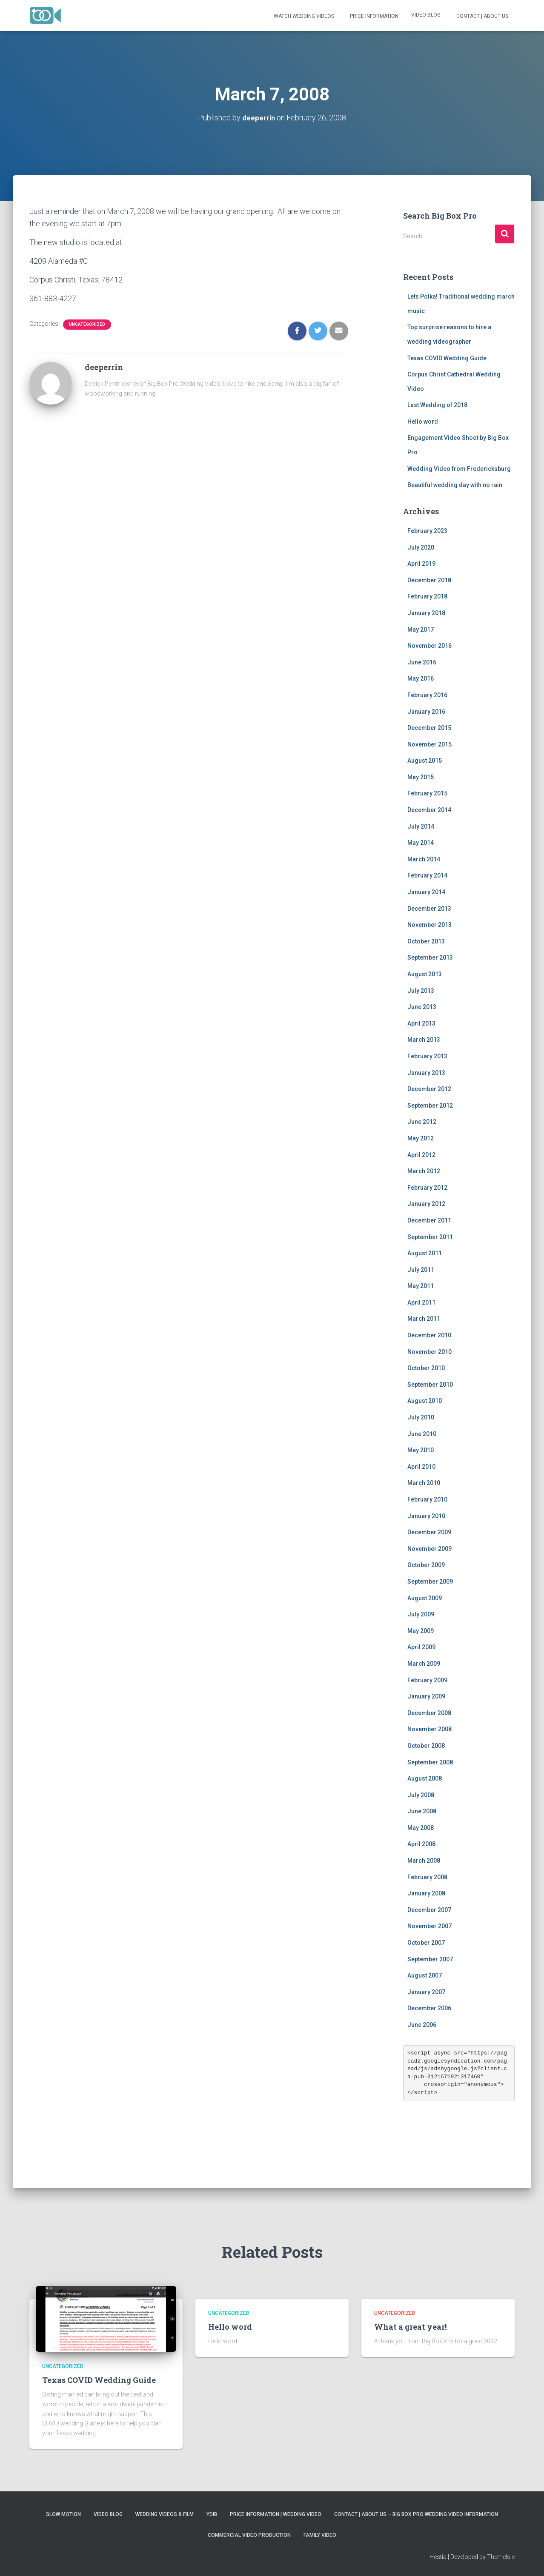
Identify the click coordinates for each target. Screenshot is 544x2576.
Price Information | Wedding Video (275, 2514)
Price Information (373, 16)
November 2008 (429, 1729)
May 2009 (420, 1630)
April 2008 (421, 1844)
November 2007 (429, 1926)
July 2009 (420, 1614)
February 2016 (427, 694)
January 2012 (426, 1203)
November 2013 (429, 924)
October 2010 (426, 1368)
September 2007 (430, 1958)
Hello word (422, 421)
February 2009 (427, 1679)
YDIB (211, 2514)
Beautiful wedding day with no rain (454, 485)
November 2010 (429, 1351)
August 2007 (424, 1975)
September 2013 (430, 957)
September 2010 (430, 1384)
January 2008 (426, 1893)
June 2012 (421, 1121)
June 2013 (421, 1006)
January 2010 (426, 1515)
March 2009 (423, 1663)
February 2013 (427, 1055)
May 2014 (420, 842)
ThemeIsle (501, 2556)
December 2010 (429, 1334)
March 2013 (423, 1039)
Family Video (319, 2535)
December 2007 (429, 1909)
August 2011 (424, 1252)
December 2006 (429, 2008)
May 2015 (420, 776)
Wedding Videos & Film (164, 2514)
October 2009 (426, 1565)
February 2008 (427, 1876)
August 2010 (424, 1400)
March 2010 (423, 1482)
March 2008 (423, 1860)
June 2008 (421, 1811)
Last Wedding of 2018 (437, 405)
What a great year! (410, 2327)
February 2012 (427, 1187)
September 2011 (430, 1236)
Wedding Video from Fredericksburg (459, 468)
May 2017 (420, 629)
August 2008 (424, 1778)
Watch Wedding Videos (303, 16)
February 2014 (427, 875)
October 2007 (426, 1942)
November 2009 (429, 1548)
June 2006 (421, 2024)
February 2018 (427, 596)
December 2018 (429, 579)
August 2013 (424, 973)
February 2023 (427, 530)
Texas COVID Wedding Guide (447, 357)
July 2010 (420, 1416)
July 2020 (420, 547)
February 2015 (427, 793)
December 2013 (429, 908)
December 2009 (429, 1532)
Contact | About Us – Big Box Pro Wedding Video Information (416, 2514)
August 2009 (424, 1597)
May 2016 (420, 678)
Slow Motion (63, 2514)
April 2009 (421, 1647)
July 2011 (420, 1269)
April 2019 (421, 563)
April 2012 (421, 1154)
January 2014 (426, 891)
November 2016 (429, 645)
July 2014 (420, 826)
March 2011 (423, 1318)
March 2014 (423, 858)
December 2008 (429, 1712)
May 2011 (420, 1285)
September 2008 (430, 1761)
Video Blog (426, 15)
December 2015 (429, 727)
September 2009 (430, 1581)
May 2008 (420, 1827)
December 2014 (429, 809)
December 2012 (429, 1089)
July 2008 (420, 1794)
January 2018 (426, 612)
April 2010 (421, 1466)
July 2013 (420, 990)
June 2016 (421, 661)
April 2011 (421, 1302)
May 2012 (420, 1137)
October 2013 (426, 941)
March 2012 (423, 1171)
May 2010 (420, 1450)
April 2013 (421, 1023)
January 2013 (426, 1072)
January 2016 (426, 711)
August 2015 (424, 760)
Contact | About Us (481, 16)
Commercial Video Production (249, 2535)
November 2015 (429, 744)
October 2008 (426, 1745)
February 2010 (427, 1499)
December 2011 (429, 1220)
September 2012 (430, 1105)
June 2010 (421, 1433)
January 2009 (426, 1696)
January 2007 (426, 1991)
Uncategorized (87, 324)
